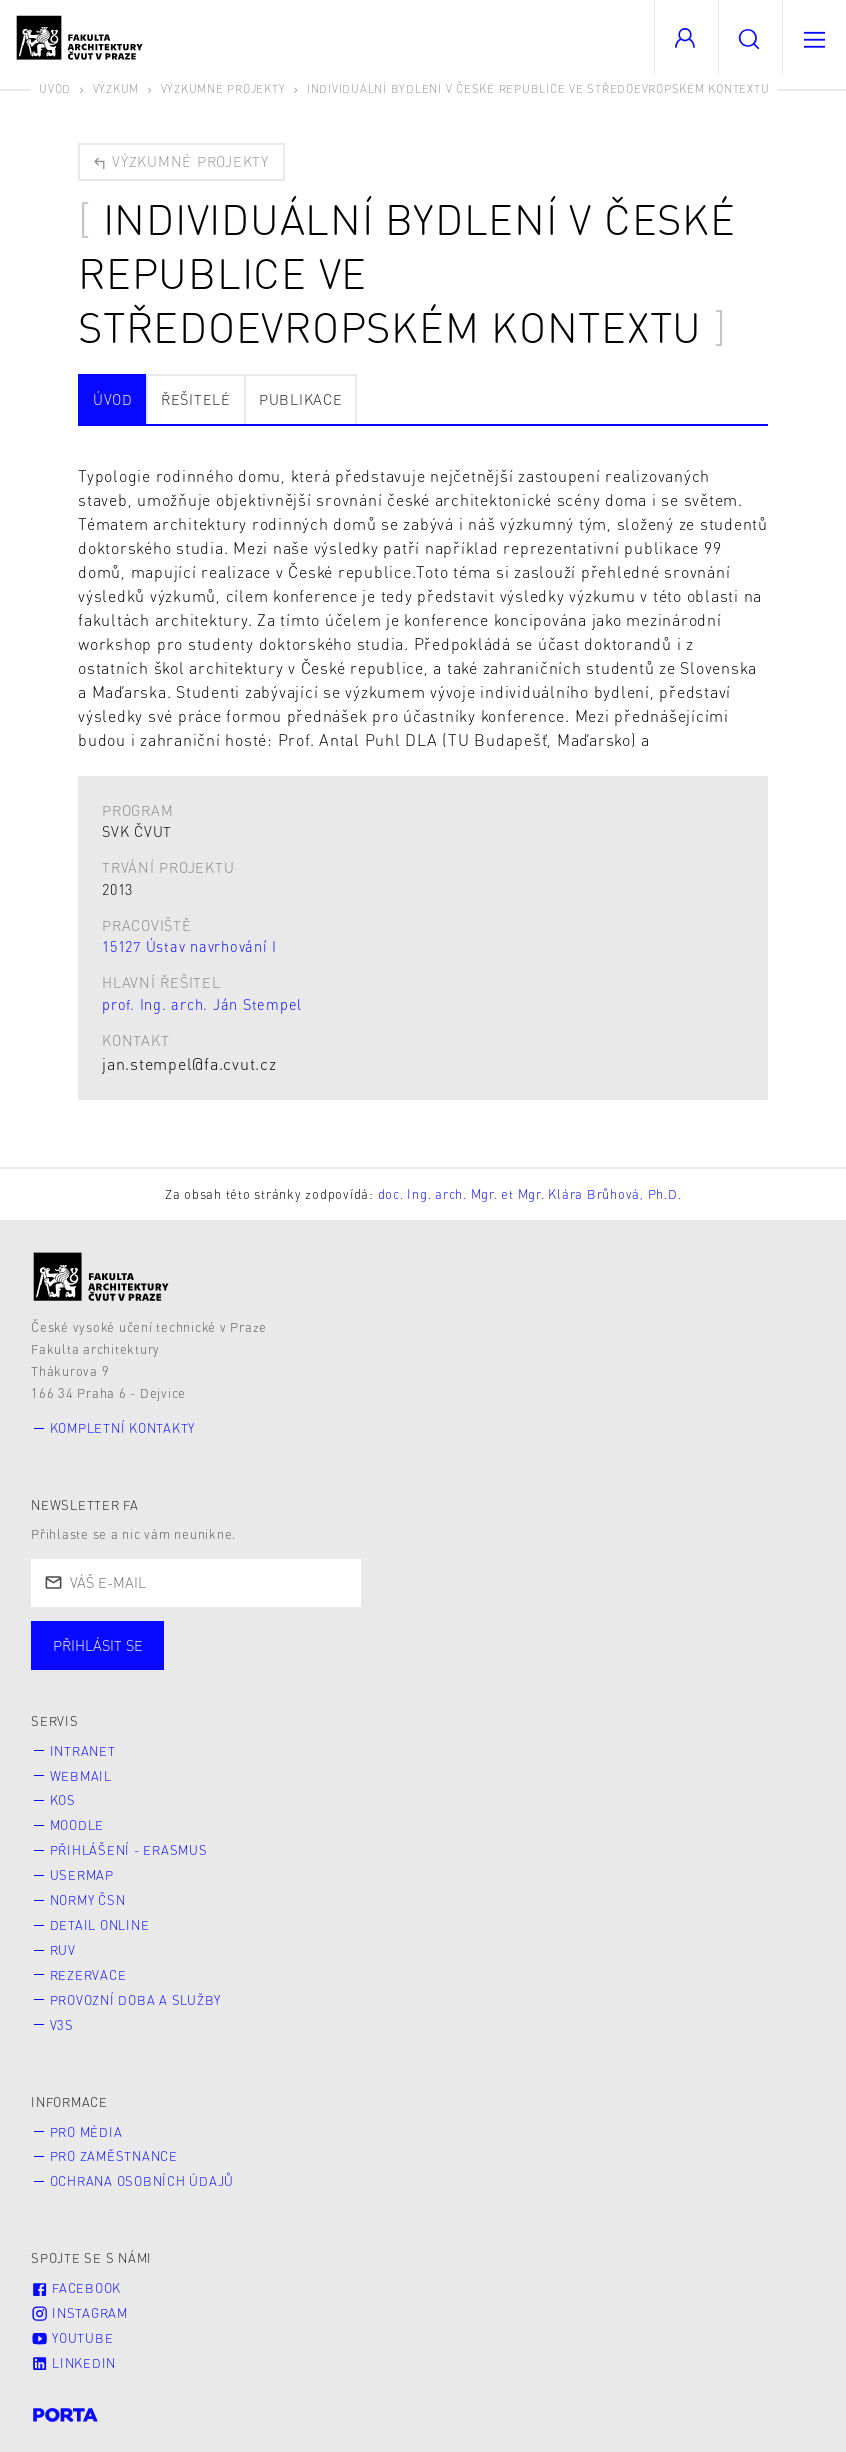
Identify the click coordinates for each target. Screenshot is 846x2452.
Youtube (72, 2338)
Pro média (86, 2132)
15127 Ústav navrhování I (189, 946)
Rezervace (88, 1975)
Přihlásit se (98, 1645)
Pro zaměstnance (114, 2156)
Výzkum (116, 88)
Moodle (77, 1825)
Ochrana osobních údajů (142, 2181)
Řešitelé (196, 399)
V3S (62, 2025)
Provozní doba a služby (136, 2000)
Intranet (83, 1751)
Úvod (55, 88)
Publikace (301, 399)
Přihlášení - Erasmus (129, 1850)
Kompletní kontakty (123, 1428)
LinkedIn (73, 2363)
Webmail (81, 1776)
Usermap (82, 1875)
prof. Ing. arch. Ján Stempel (202, 1004)
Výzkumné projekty (223, 88)
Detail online (100, 1925)
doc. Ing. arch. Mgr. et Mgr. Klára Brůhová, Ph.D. (530, 1194)
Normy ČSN (88, 1900)
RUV (63, 1950)
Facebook (76, 2288)
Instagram (79, 2313)
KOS (63, 1800)
